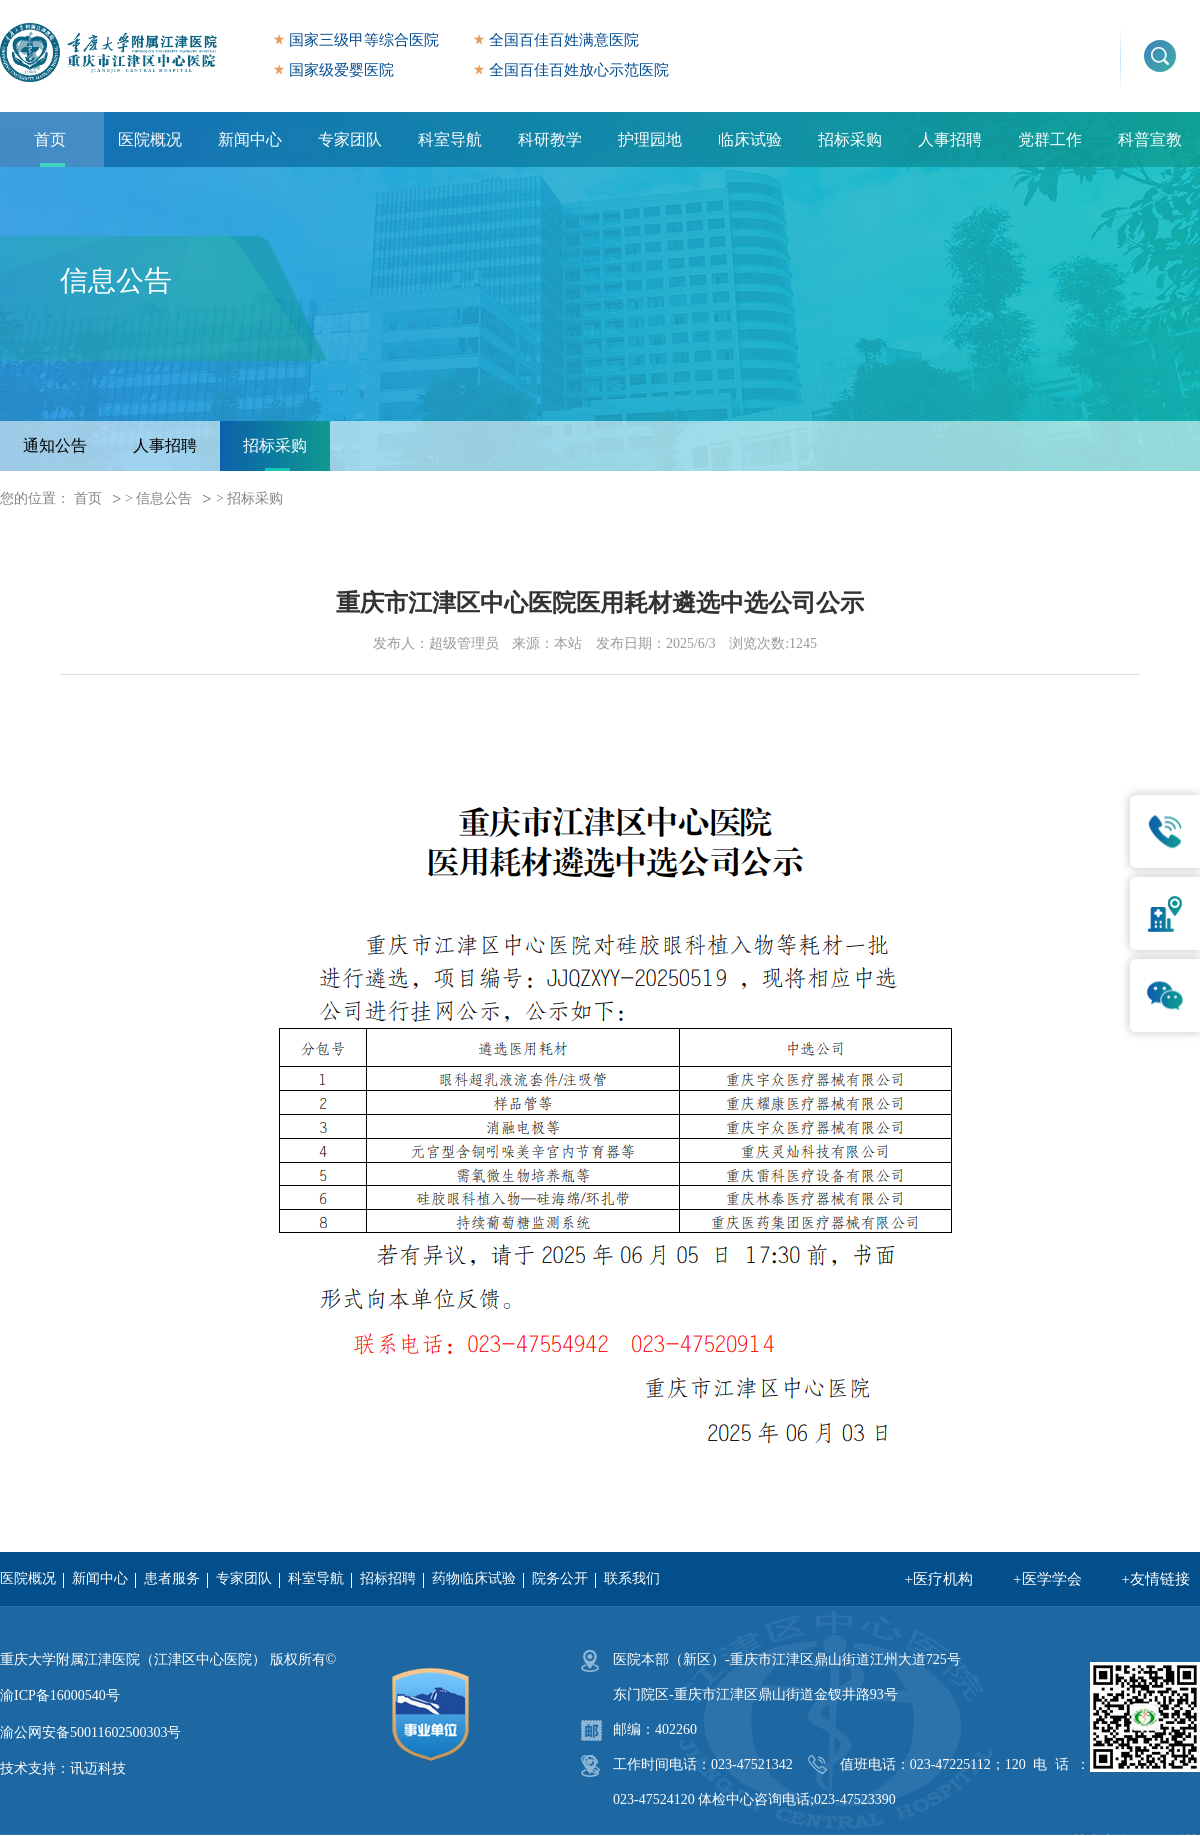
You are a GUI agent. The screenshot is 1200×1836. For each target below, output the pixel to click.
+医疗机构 (939, 1579)
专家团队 (350, 139)
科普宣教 (1150, 139)
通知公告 (55, 445)
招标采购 (850, 139)
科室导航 (450, 139)
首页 (50, 139)
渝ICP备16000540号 (60, 1695)
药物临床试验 (474, 1578)
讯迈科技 (98, 1768)
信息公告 (164, 498)
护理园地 (650, 139)
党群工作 (1050, 139)
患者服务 (172, 1578)
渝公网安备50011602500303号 (90, 1732)
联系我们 (632, 1578)
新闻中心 (250, 139)
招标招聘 (388, 1578)
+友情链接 (1156, 1579)
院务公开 (560, 1578)
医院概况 (150, 139)
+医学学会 (1047, 1579)
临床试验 (750, 139)
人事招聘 (950, 139)
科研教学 (550, 139)
